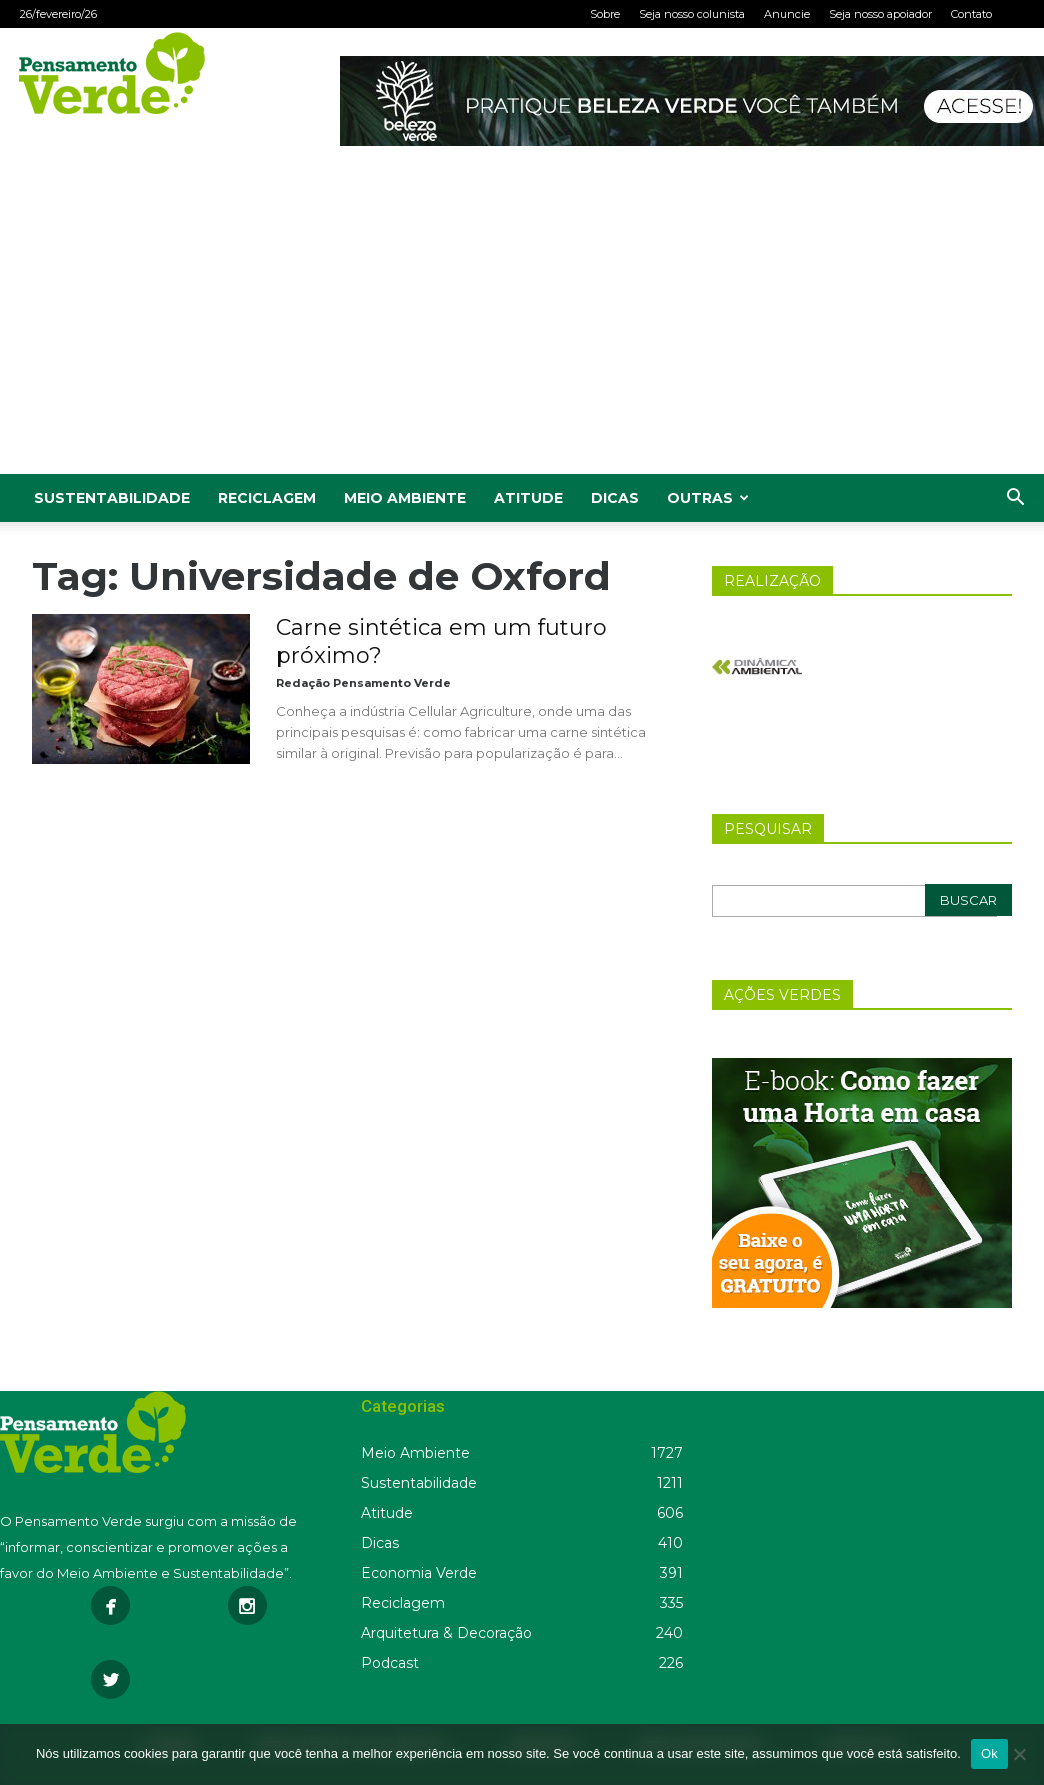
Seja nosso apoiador (880, 14)
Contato (971, 14)
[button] (1015, 499)
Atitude (528, 498)
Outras (708, 498)
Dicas (615, 498)
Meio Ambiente (405, 498)
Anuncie (787, 14)
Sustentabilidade (112, 498)
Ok (989, 1753)
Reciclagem (267, 498)
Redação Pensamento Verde (363, 683)
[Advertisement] (522, 324)
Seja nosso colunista (692, 14)
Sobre (605, 14)
